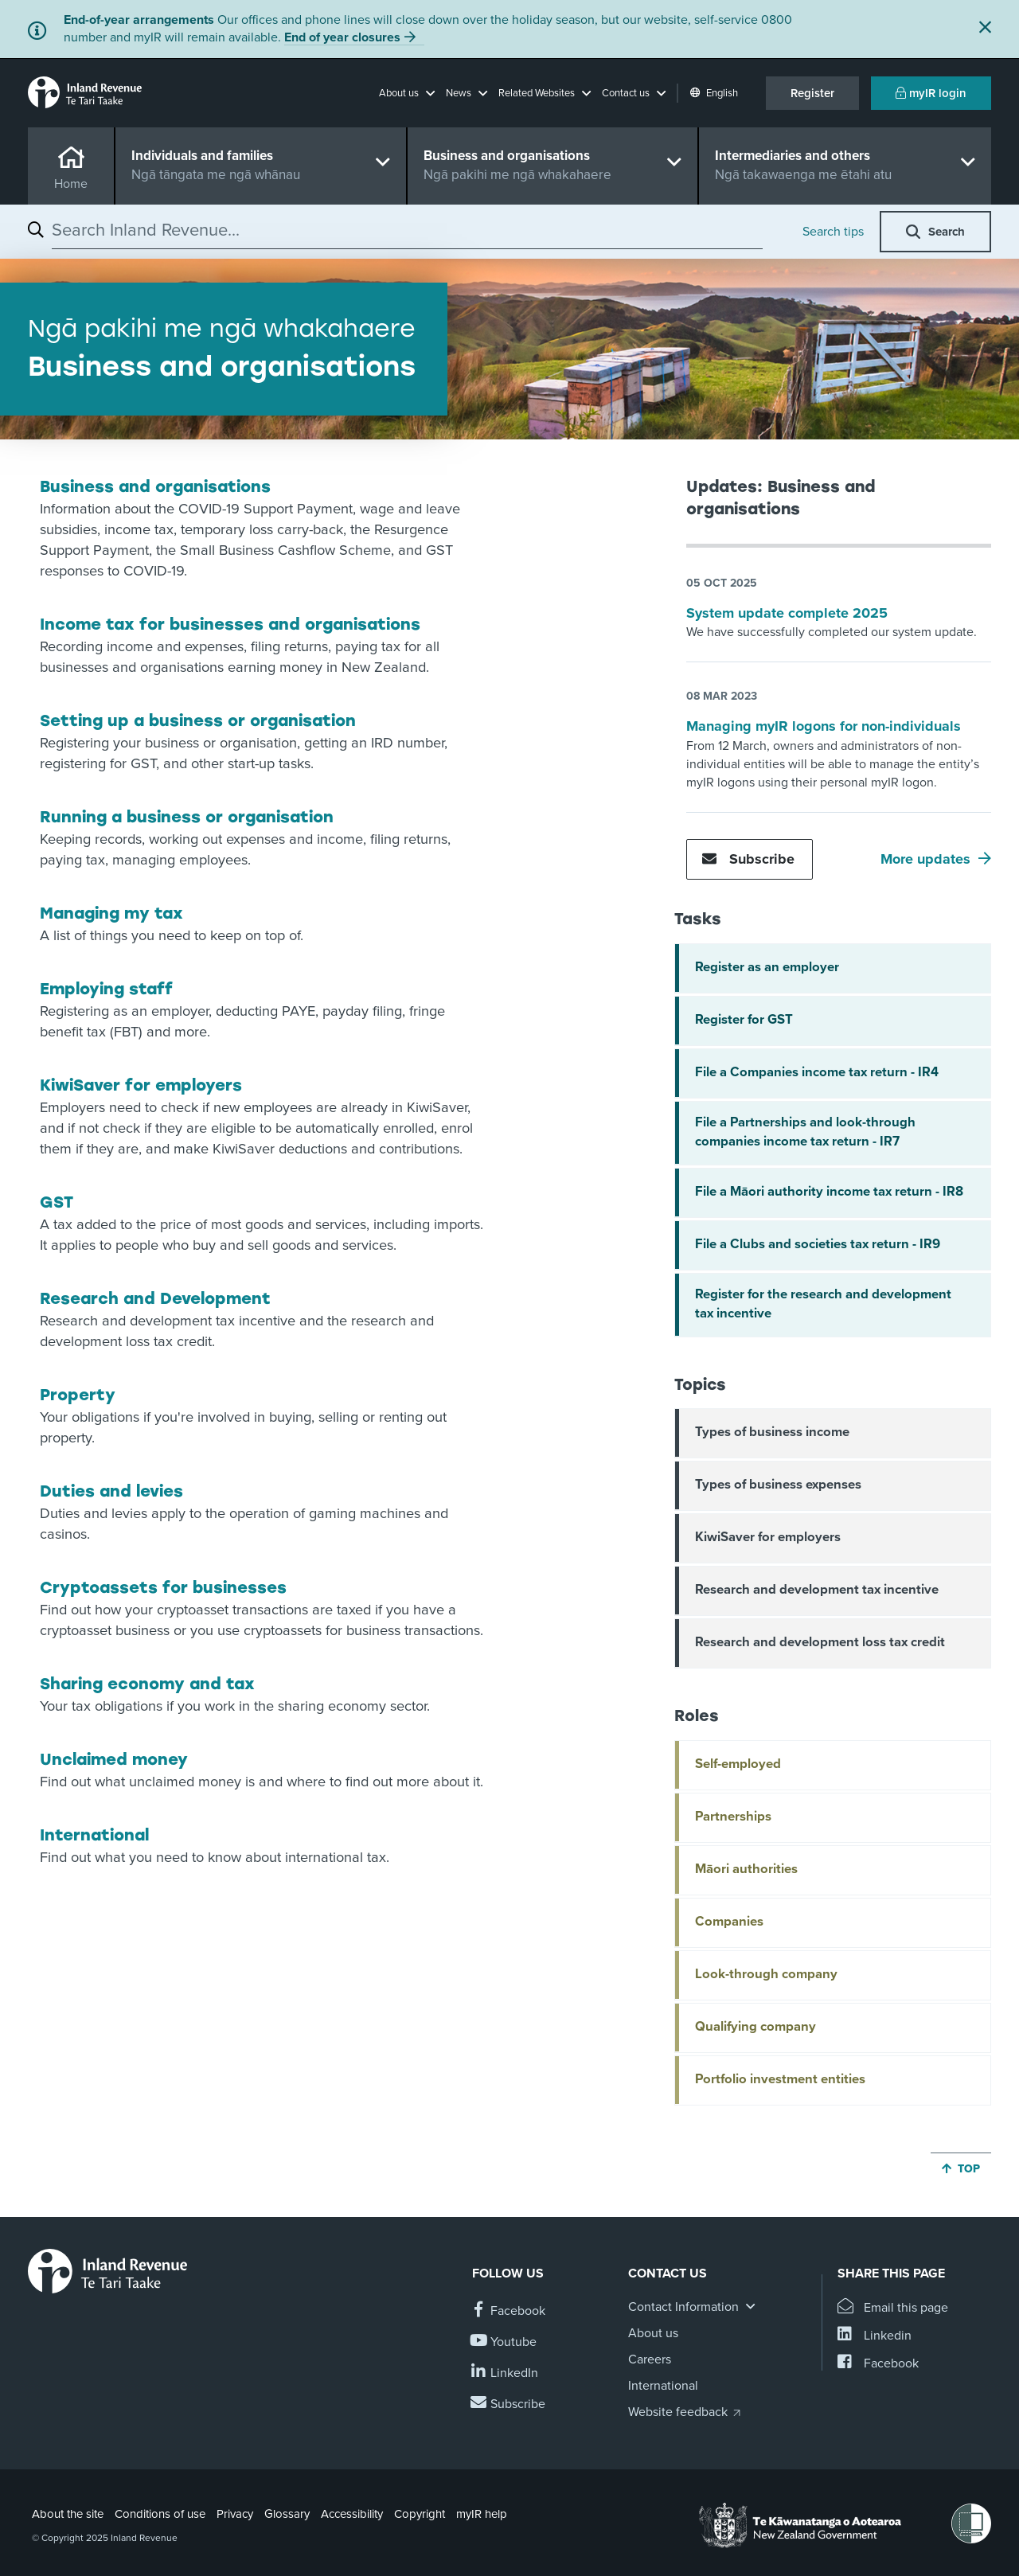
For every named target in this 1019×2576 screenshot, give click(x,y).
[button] (407, 93)
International (94, 1834)
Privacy (235, 2514)
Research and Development (155, 1298)
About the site (67, 2514)
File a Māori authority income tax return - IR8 (829, 1192)
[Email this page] (892, 2308)
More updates (925, 859)
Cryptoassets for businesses (163, 1587)
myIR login (931, 93)
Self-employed (738, 1764)
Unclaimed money (114, 1759)
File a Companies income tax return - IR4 (817, 1072)
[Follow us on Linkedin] (505, 2373)
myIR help (481, 2514)
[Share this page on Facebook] (878, 2364)
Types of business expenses (778, 1485)
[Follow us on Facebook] (508, 2311)
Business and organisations (155, 486)
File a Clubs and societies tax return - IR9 (817, 1244)
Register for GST (744, 1020)
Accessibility (352, 2514)
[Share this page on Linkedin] (874, 2336)
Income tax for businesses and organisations (230, 624)
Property (77, 1394)
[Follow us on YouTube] (504, 2342)
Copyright (419, 2514)
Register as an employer (767, 967)
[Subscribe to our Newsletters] (508, 2404)
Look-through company (766, 1974)
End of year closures (342, 37)
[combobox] (407, 230)
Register (812, 93)
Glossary (287, 2514)
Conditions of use (160, 2514)
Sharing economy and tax (147, 1683)
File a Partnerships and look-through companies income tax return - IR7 (805, 1131)
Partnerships (733, 1817)
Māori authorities (746, 1869)
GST (56, 1202)
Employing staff (106, 988)
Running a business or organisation (187, 816)
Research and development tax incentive (817, 1590)
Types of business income (772, 1432)
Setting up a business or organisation (198, 720)
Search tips (833, 232)
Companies (729, 1922)
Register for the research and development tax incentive (823, 1303)
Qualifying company (755, 2027)
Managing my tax (111, 913)
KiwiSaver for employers (141, 1085)
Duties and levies (111, 1491)
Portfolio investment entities (780, 2079)
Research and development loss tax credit (820, 1642)
